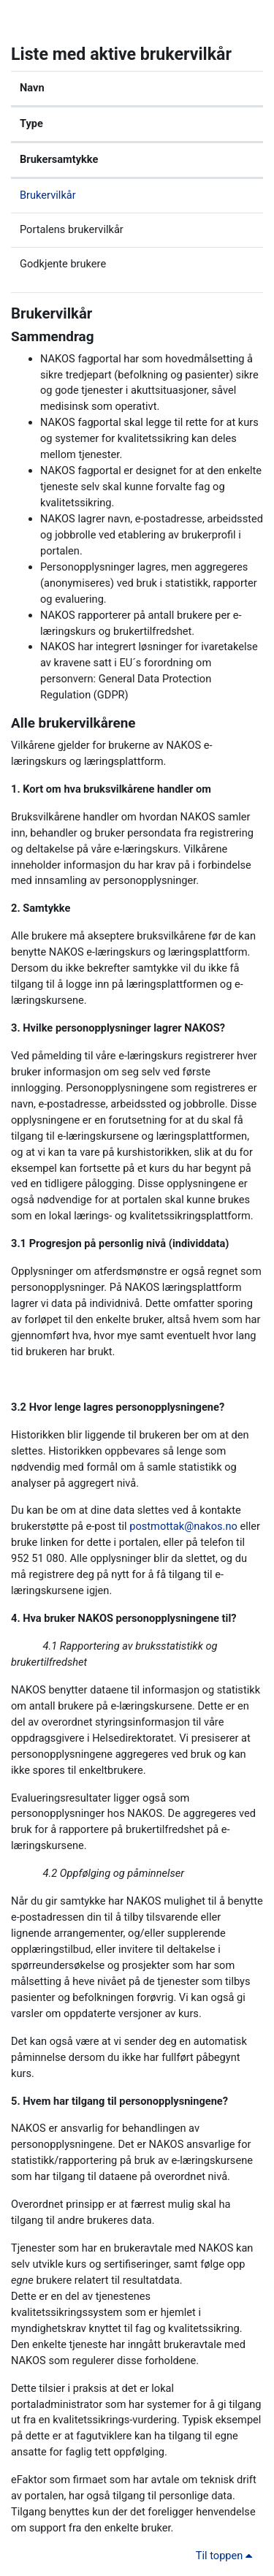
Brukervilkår (48, 195)
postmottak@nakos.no (183, 1526)
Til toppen (226, 2555)
